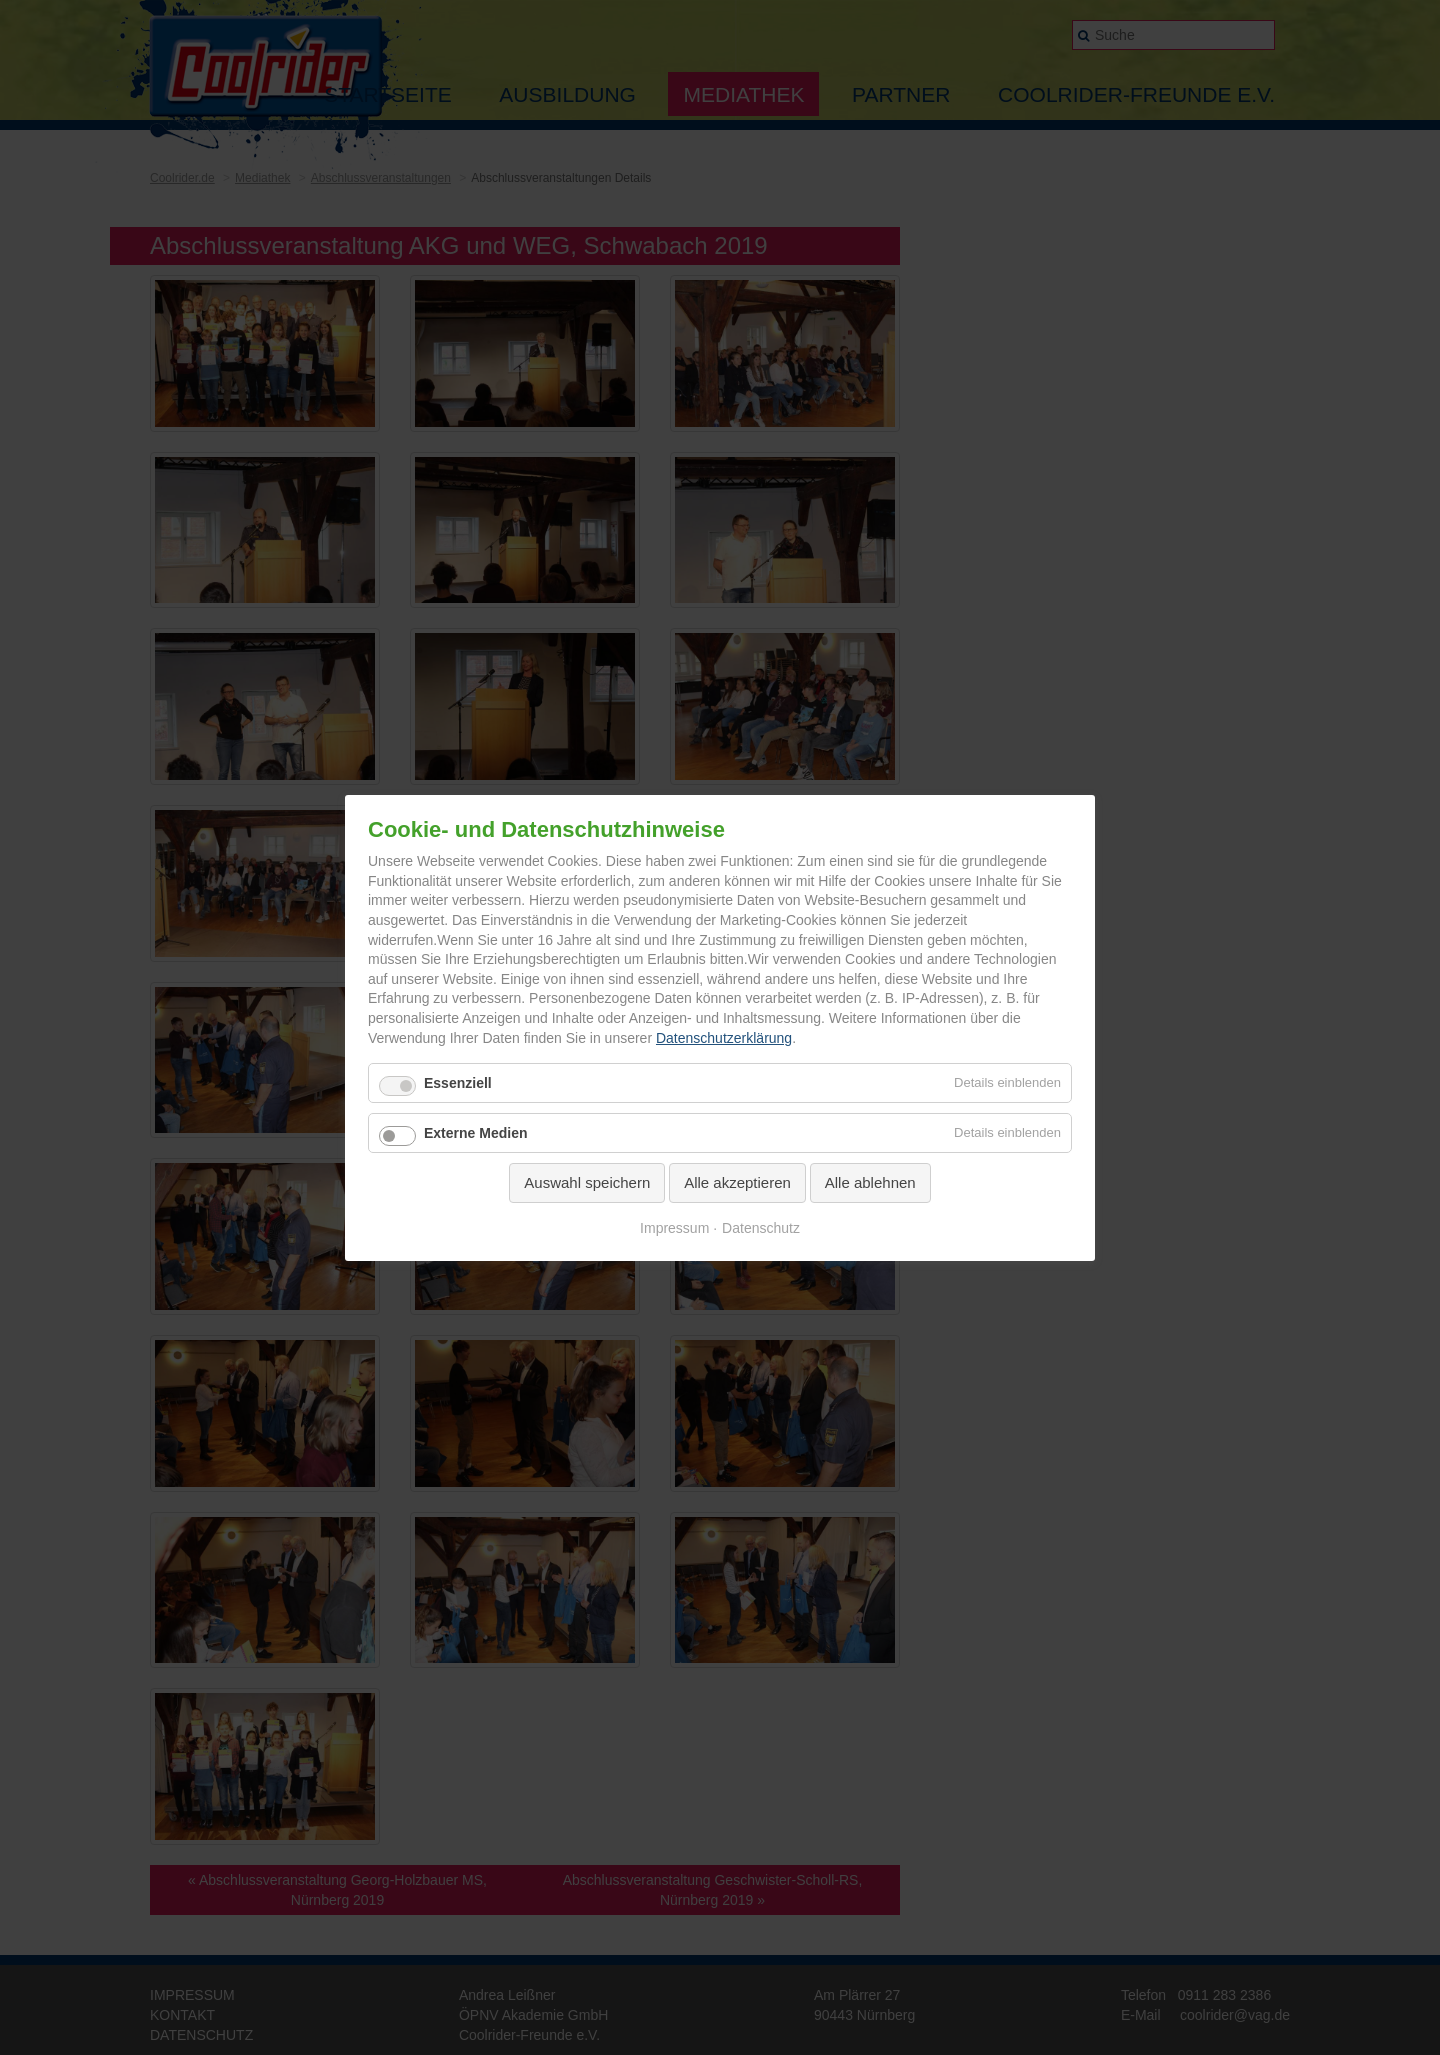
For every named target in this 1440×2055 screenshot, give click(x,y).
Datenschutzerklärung (724, 1037)
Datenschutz (761, 1227)
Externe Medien (475, 1133)
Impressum (674, 1227)
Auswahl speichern (587, 1182)
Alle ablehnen (870, 1182)
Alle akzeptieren (737, 1182)
